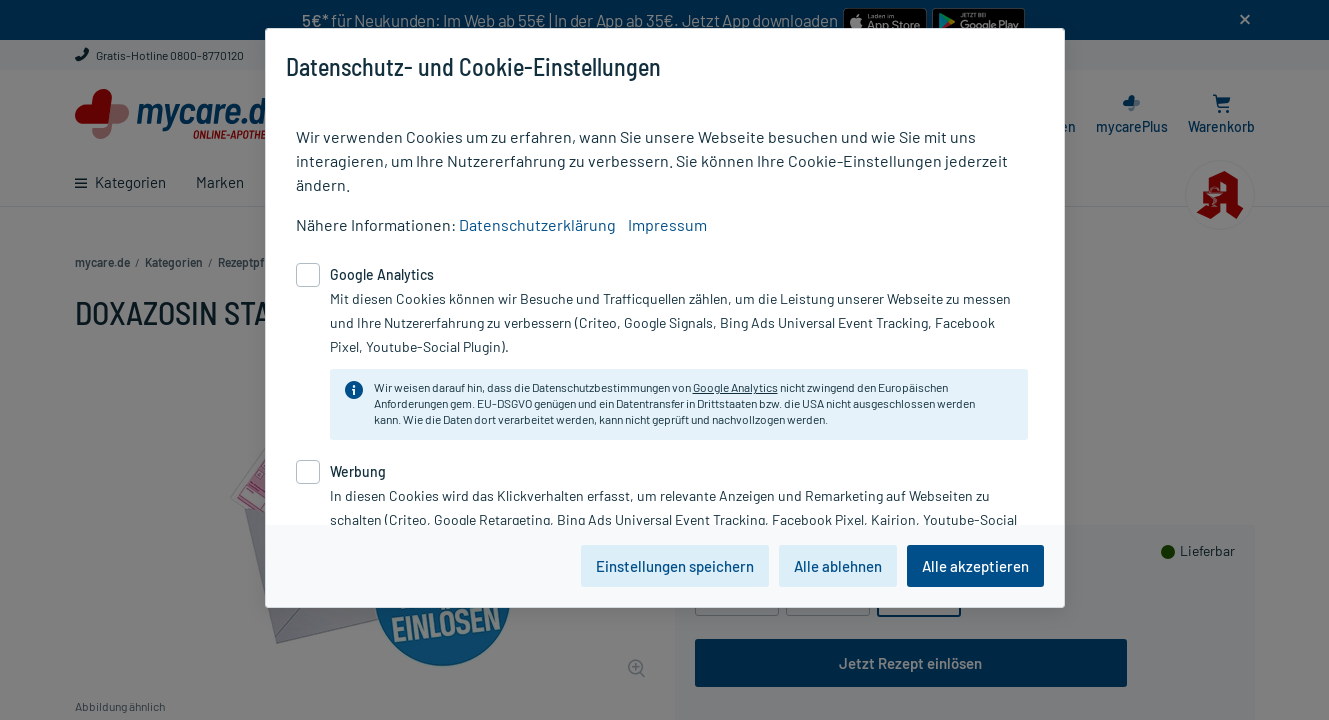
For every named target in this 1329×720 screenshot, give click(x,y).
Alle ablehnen (838, 566)
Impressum (667, 224)
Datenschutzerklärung (537, 224)
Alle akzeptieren (975, 566)
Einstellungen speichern (675, 566)
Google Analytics (735, 387)
